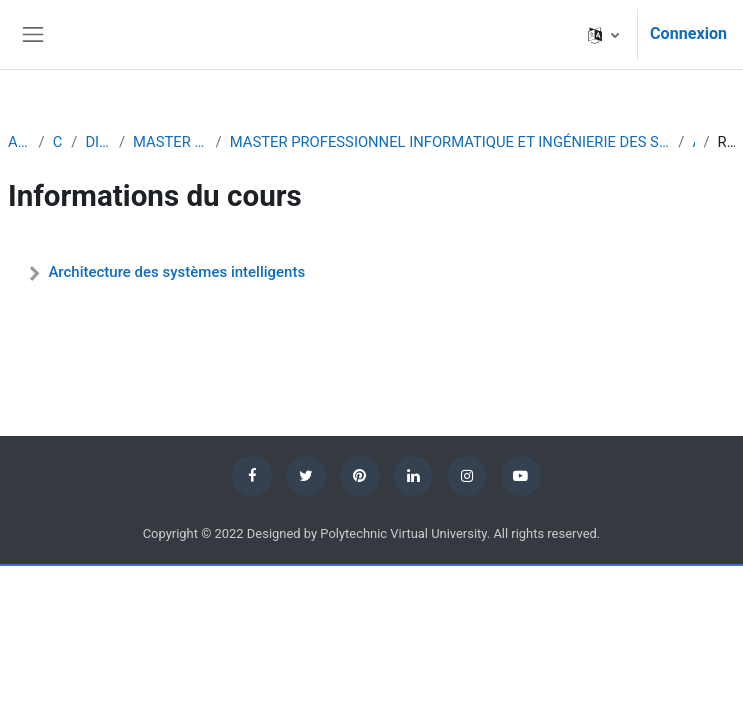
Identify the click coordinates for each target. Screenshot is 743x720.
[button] (603, 34)
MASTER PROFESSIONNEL (170, 142)
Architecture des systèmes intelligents (176, 272)
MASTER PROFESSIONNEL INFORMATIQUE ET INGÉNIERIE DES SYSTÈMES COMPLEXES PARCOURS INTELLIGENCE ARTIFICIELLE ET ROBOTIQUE (450, 142)
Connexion (688, 33)
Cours (58, 142)
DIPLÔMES (98, 142)
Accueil (19, 142)
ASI (693, 142)
